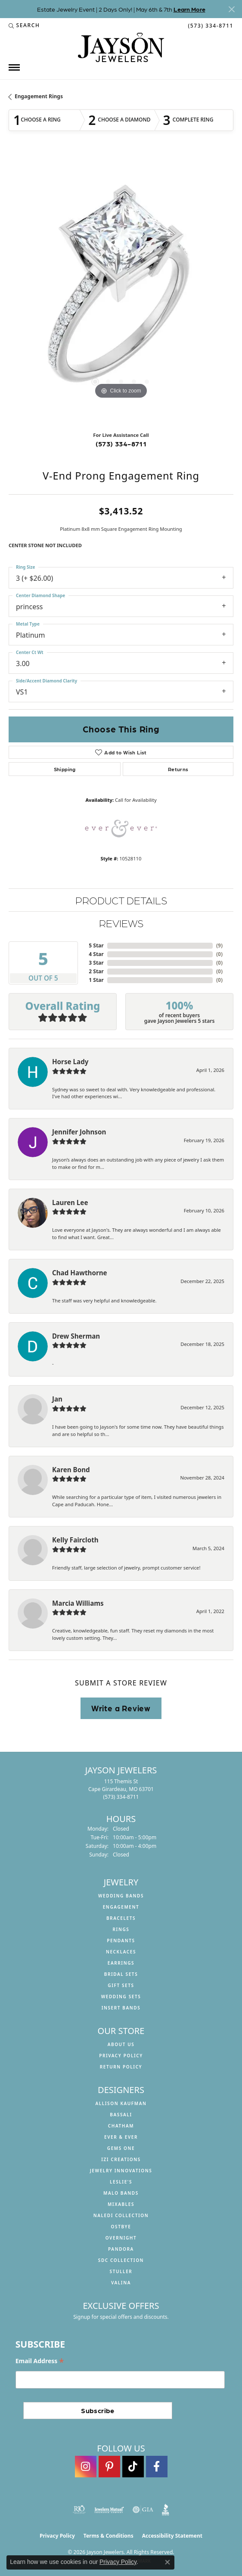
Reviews (121, 922)
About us (121, 2044)
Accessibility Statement (172, 2535)
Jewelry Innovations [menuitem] (121, 2171)
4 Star (96, 954)
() (219, 945)
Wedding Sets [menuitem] (121, 1997)
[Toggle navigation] (14, 67)
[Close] (231, 9)
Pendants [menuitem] (121, 1940)
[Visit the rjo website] (79, 2509)
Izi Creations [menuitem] (121, 2159)
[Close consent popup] (167, 2562)
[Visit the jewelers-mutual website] (109, 2509)
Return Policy (121, 2067)
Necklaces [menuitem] (121, 1952)
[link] (209, 25)
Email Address (40, 2361)
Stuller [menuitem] (121, 2271)
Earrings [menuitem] (121, 1963)
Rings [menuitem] (121, 1929)
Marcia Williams (78, 1603)
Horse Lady (70, 1061)
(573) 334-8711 (121, 443)
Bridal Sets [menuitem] (121, 1974)
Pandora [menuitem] (121, 2249)
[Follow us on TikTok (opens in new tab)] (133, 2466)
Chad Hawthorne (79, 1272)
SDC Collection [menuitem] (121, 2260)
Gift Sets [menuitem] (121, 1985)
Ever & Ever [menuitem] (121, 2137)
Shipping (65, 769)
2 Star (96, 971)
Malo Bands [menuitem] (121, 2193)
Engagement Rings (39, 96)
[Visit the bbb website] (165, 2509)
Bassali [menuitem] (121, 2115)
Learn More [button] (189, 9)
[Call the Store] (121, 1796)
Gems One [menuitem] (121, 2148)
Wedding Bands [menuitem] (121, 1896)
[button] (24, 25)
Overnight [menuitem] (121, 2238)
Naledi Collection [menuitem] (121, 2215)
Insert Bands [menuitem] (121, 2008)
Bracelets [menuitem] (121, 1918)
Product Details (121, 900)
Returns (178, 769)
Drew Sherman (76, 1336)
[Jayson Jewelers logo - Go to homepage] (121, 47)
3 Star (96, 962)
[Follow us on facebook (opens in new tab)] (157, 2466)
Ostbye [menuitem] (121, 2227)
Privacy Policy (121, 2056)
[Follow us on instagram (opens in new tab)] (85, 2466)
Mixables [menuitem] (121, 2204)
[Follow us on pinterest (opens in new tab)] (109, 2466)
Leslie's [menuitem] (121, 2182)
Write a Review (121, 1708)
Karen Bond (71, 1469)
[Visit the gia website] (143, 2509)
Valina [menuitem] (121, 2283)
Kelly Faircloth (75, 1540)
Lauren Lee (70, 1202)
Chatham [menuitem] (121, 2126)
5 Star (96, 945)
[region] (121, 288)
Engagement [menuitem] (121, 1907)
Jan (57, 1399)
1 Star (96, 980)
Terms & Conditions (108, 2535)
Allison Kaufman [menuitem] (120, 2103)
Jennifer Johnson (79, 1132)
